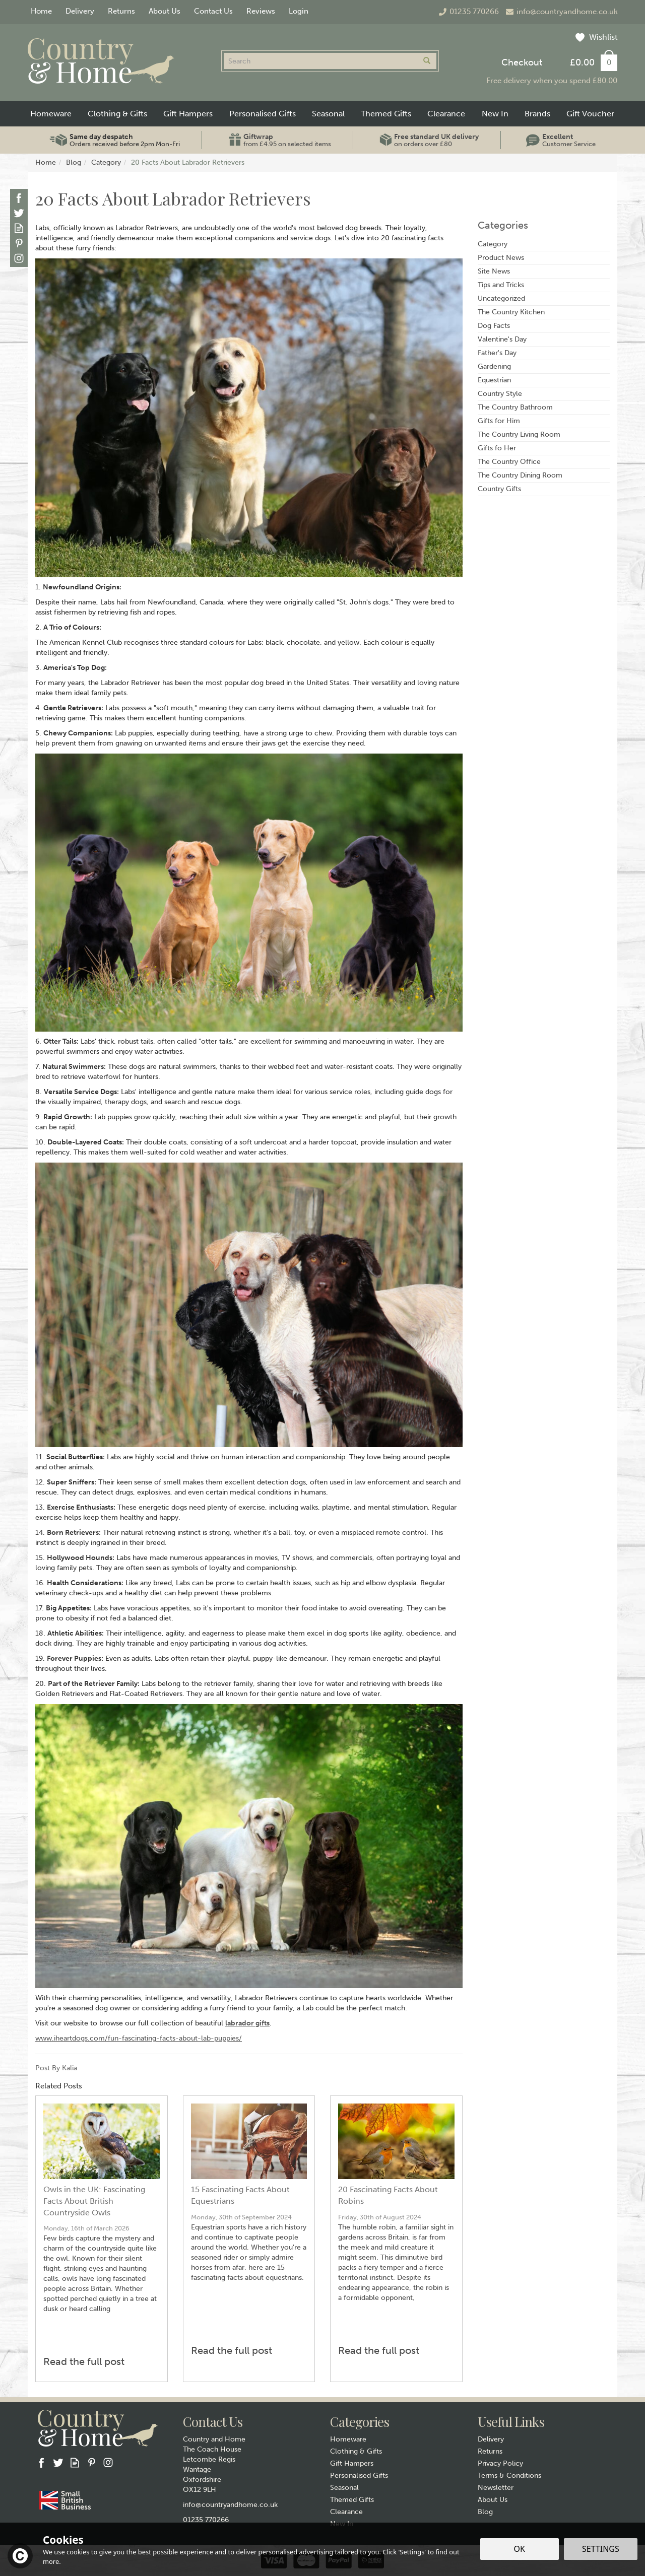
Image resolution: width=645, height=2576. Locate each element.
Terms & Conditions (509, 2475)
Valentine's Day (502, 339)
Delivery (491, 2439)
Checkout (521, 62)
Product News (501, 257)
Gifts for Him (499, 421)
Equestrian (494, 380)
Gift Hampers (351, 2463)
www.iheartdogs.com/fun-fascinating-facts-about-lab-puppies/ (138, 2038)
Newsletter (495, 2487)
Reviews (260, 11)
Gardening (494, 366)
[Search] (320, 61)
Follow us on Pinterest (19, 243)
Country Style (500, 393)
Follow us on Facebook (19, 197)
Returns (490, 2451)
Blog (485, 2511)
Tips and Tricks (501, 285)
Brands (537, 113)
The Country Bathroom (515, 407)
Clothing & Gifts (356, 2451)
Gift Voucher (590, 113)
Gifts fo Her (497, 448)
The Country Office (509, 461)
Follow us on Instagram (19, 258)
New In (495, 113)
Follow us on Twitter (19, 213)
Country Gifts (499, 489)
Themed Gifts (352, 2499)
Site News (494, 271)
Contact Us (213, 11)
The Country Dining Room (520, 475)
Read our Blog (19, 228)
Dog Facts (494, 325)
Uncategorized (501, 298)
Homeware (348, 2439)
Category (492, 244)
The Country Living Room (519, 434)
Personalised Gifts (359, 2475)
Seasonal (344, 2487)
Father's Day (497, 353)
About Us (492, 2499)
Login (298, 11)
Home (41, 11)
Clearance (346, 2511)
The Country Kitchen (511, 312)
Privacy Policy (500, 2463)
